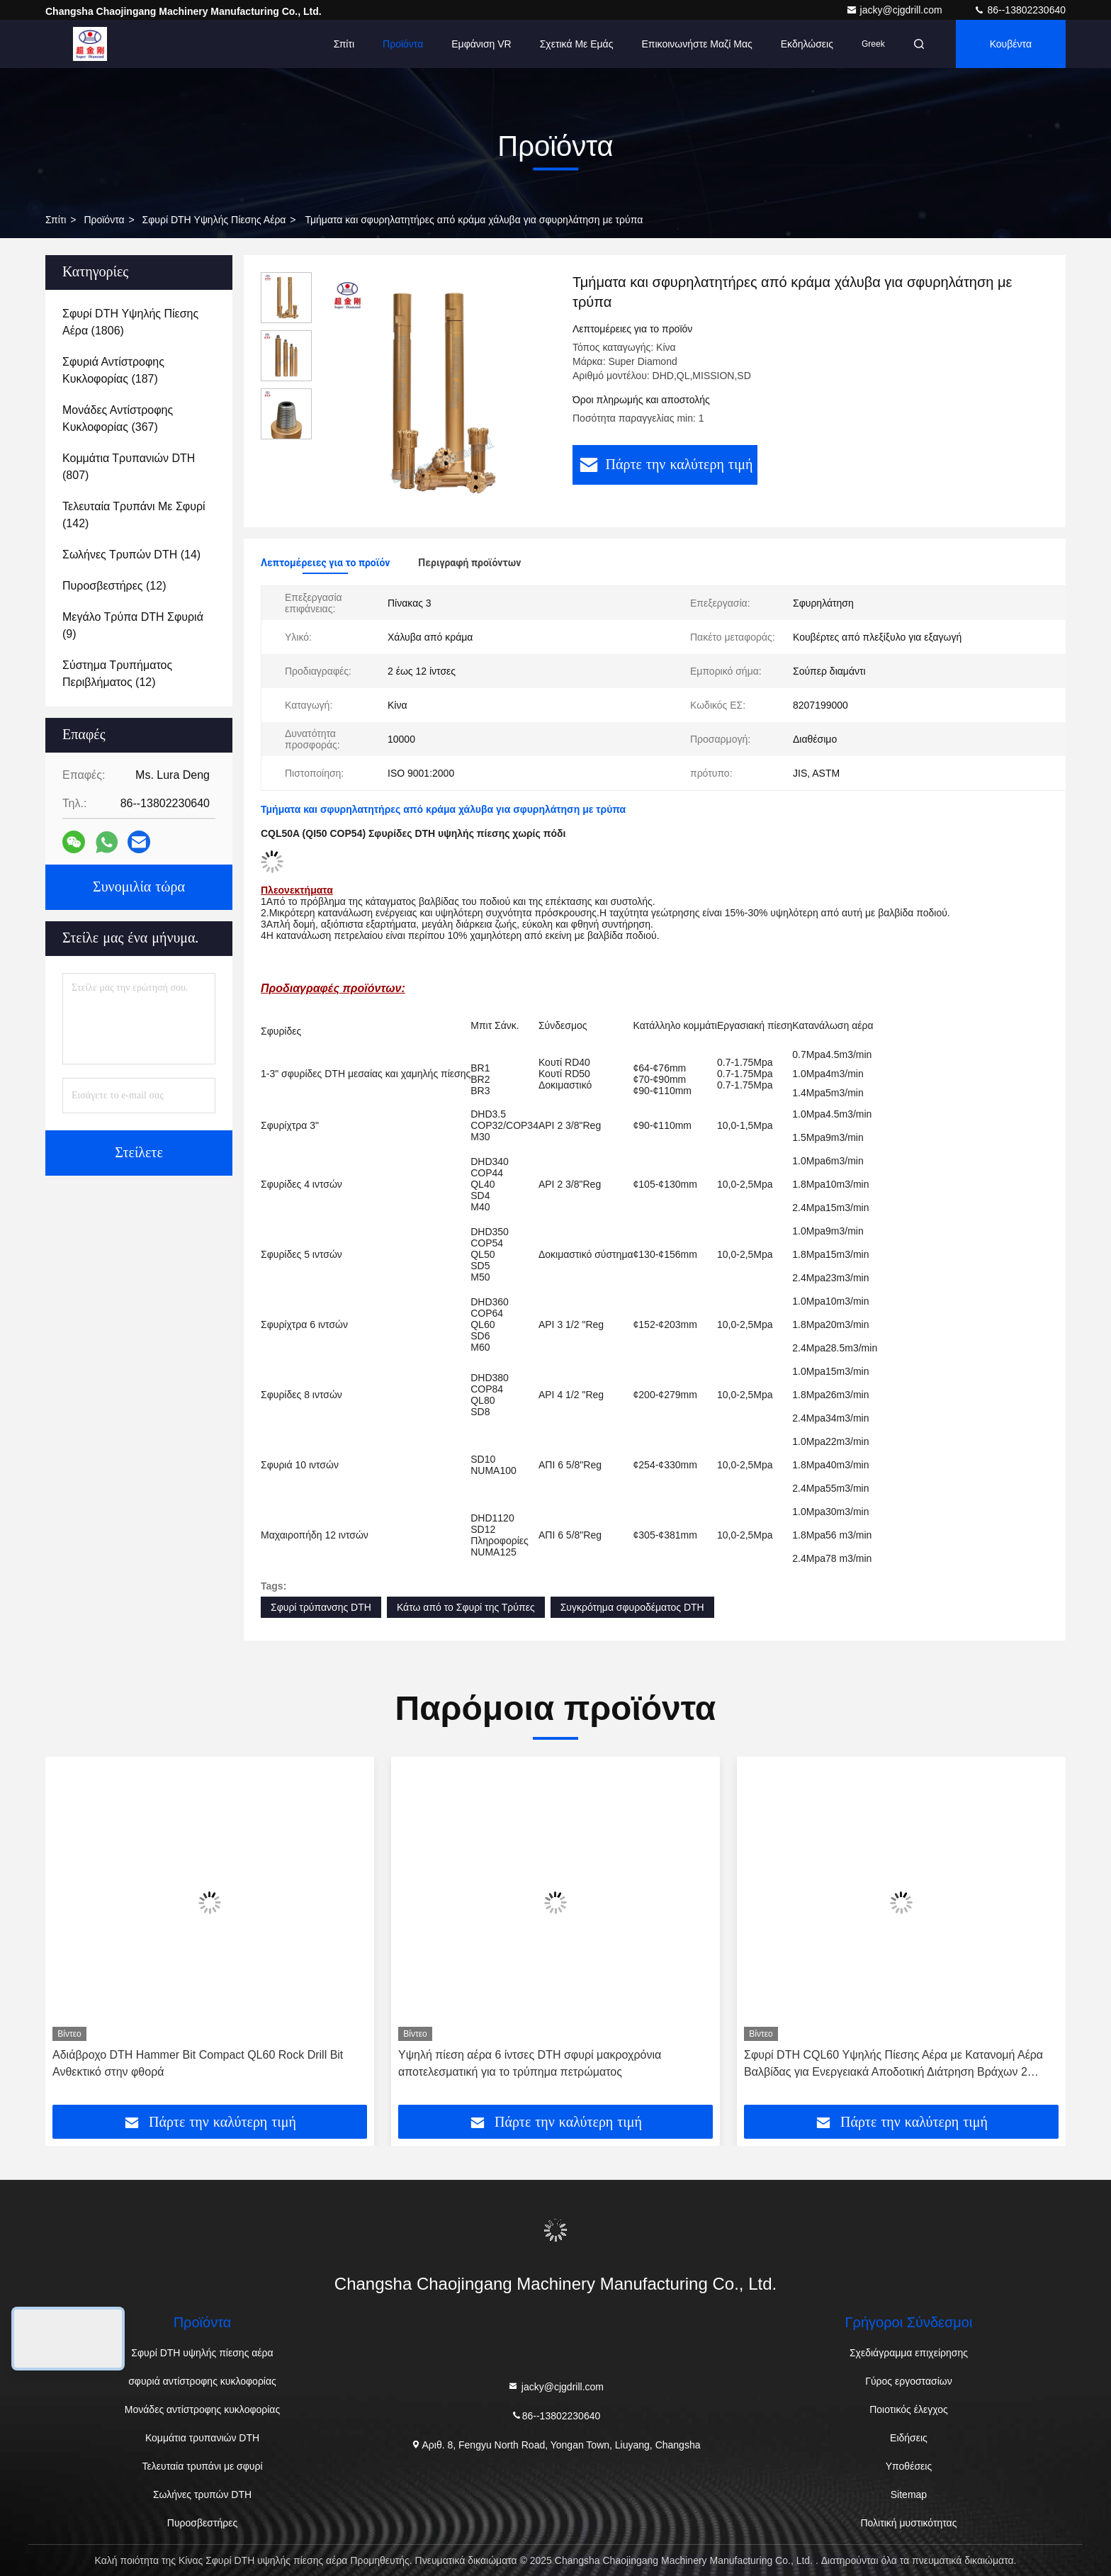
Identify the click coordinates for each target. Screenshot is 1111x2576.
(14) (131, 555)
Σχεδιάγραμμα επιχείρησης (909, 2352)
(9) (132, 625)
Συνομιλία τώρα (139, 887)
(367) (117, 418)
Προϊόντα (403, 44)
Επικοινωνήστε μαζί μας (696, 44)
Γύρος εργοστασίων (908, 2381)
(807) (128, 466)
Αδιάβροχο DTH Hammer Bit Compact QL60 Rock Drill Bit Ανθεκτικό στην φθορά (197, 2063)
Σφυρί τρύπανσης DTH (321, 1607)
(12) (114, 586)
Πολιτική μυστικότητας (908, 2523)
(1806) (130, 322)
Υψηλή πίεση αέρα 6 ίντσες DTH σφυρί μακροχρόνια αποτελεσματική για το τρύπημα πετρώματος (529, 2063)
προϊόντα (104, 219)
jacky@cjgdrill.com (895, 10)
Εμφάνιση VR (481, 44)
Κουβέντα (1011, 44)
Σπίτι (344, 44)
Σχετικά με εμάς (577, 44)
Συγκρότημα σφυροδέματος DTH (632, 1607)
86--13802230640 (1020, 10)
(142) (133, 514)
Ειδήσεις (908, 2437)
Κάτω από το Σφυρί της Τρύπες (466, 1607)
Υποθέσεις (909, 2466)
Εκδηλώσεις (807, 44)
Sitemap (909, 2494)
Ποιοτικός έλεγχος (908, 2409)
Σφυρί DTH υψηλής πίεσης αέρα (214, 219)
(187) (113, 370)
